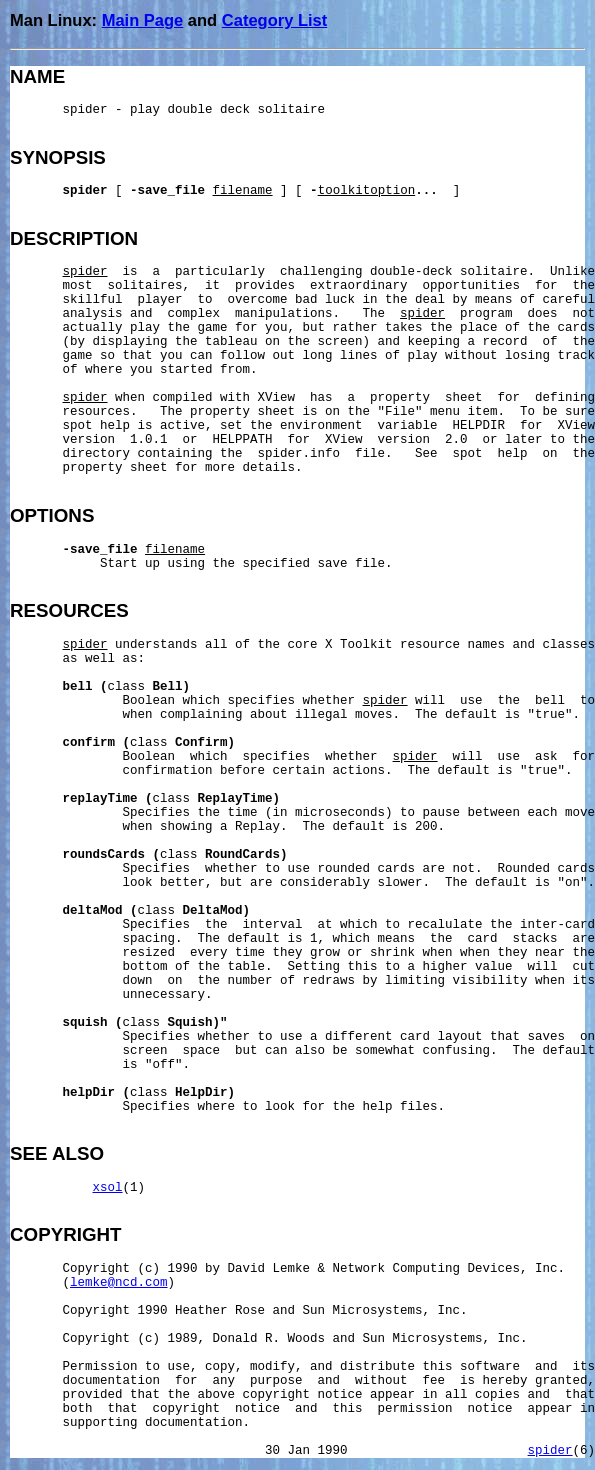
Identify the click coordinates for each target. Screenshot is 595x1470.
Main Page (143, 20)
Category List (274, 20)
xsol (108, 1188)
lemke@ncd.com (119, 1283)
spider (550, 1451)
